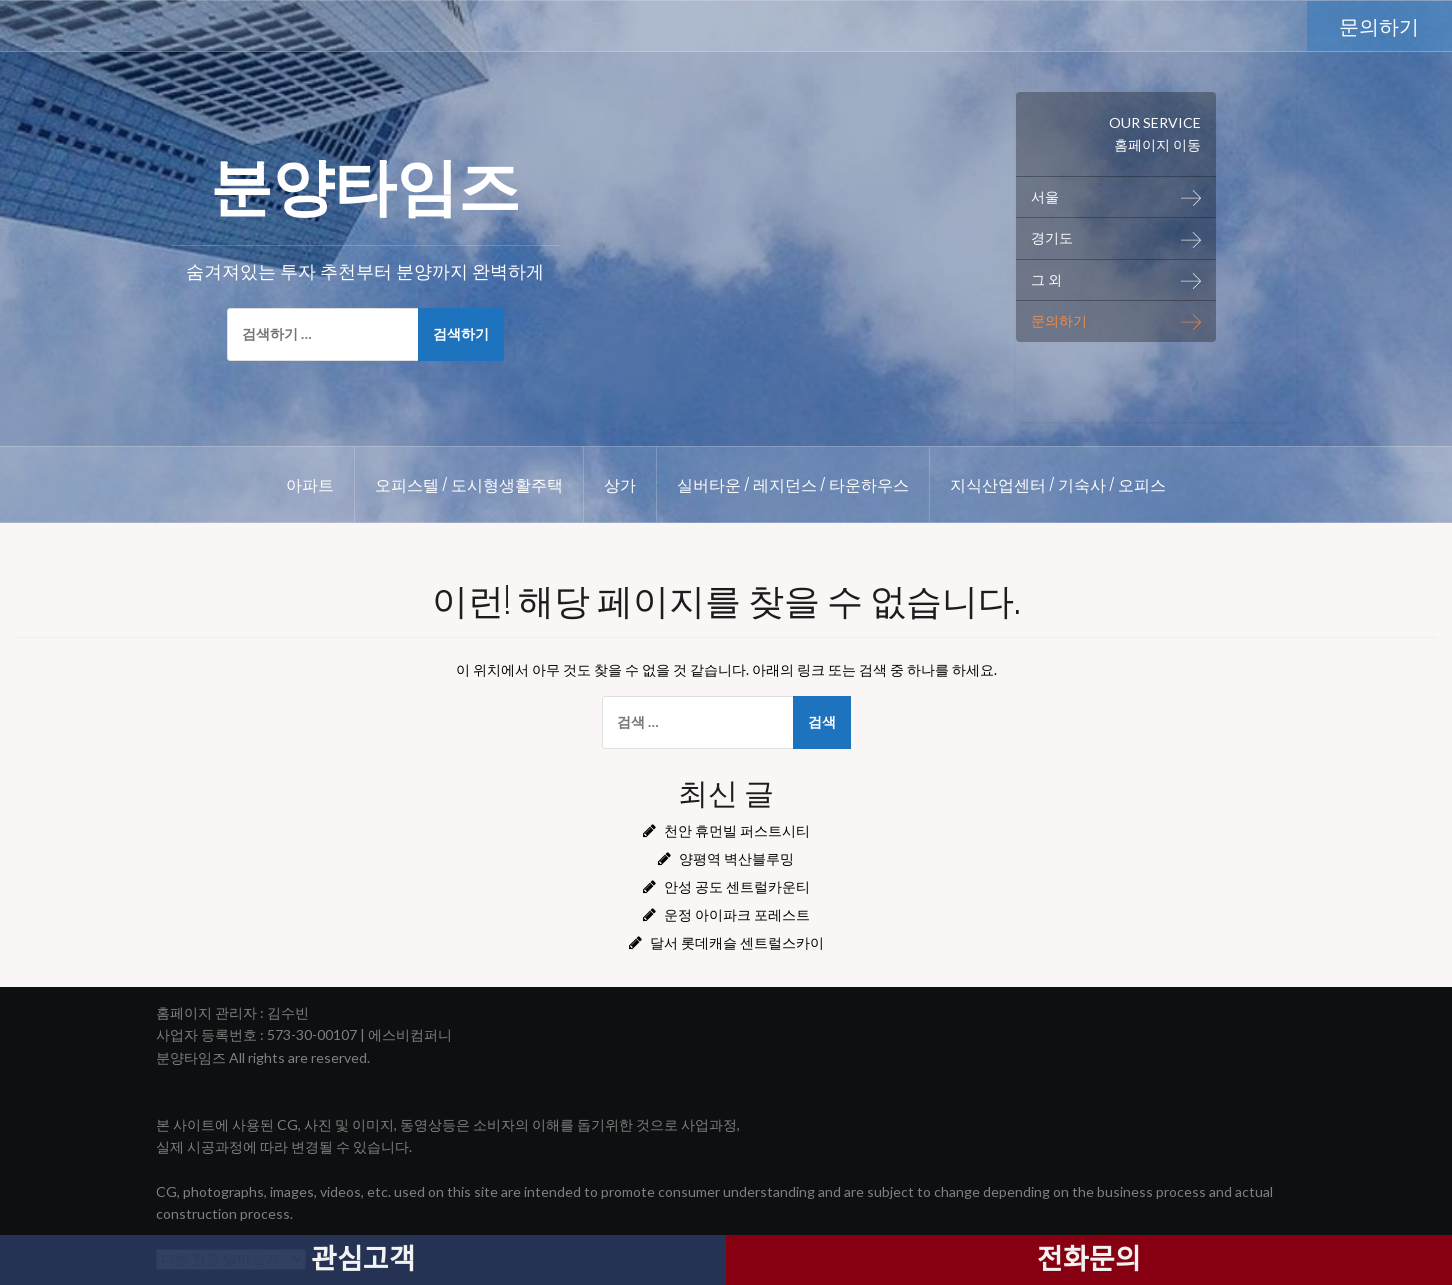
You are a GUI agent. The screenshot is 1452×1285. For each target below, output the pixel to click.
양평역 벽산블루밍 (736, 858)
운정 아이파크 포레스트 (737, 914)
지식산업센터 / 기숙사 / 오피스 (1058, 484)
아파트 (310, 484)
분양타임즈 (365, 181)
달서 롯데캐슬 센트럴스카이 (737, 942)
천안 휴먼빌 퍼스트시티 (737, 830)
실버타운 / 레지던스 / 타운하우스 (793, 484)
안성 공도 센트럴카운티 (737, 886)
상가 (620, 484)
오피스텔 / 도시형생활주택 (469, 484)
